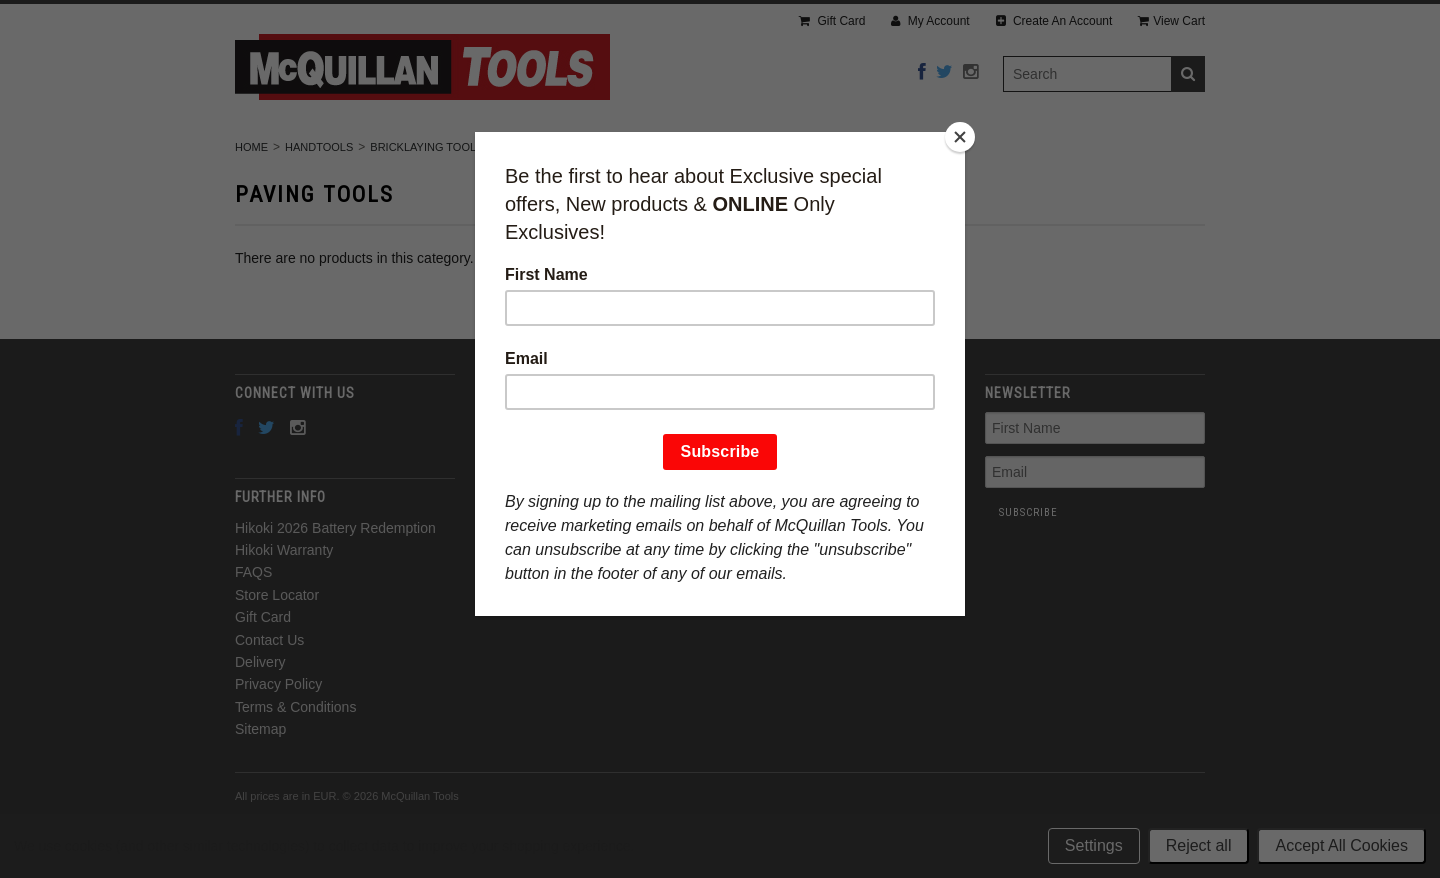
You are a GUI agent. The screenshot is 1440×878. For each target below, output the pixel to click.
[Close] (960, 137)
